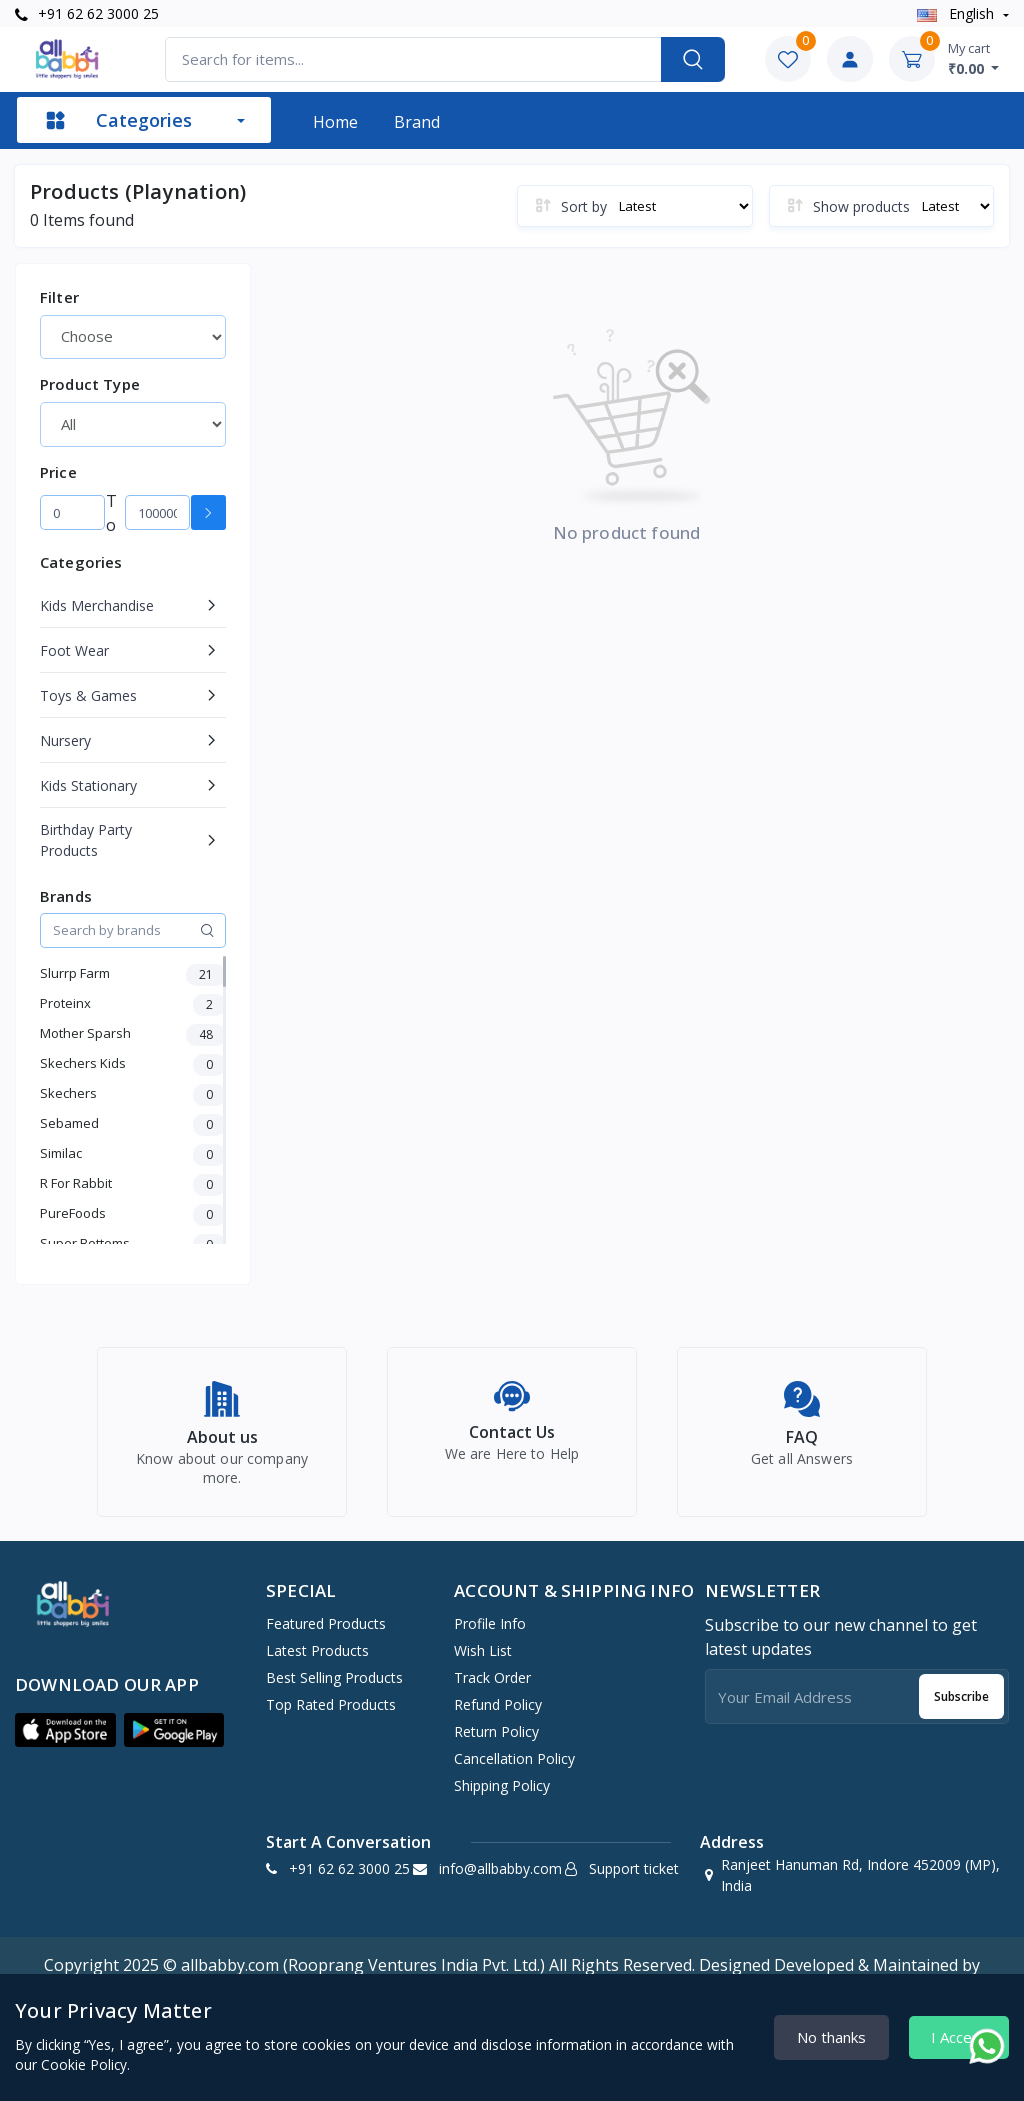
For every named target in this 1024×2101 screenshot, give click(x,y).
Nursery (65, 740)
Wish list (483, 1661)
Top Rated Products (331, 1715)
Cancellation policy (514, 1769)
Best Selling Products (334, 1688)
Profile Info (490, 1634)
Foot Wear (74, 650)
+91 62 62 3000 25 (87, 13)
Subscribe (961, 1707)
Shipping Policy (502, 1796)
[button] (65, 1741)
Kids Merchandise (97, 605)
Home (335, 122)
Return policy (496, 1742)
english (957, 13)
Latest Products (317, 1661)
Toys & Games (88, 695)
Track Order (492, 1688)
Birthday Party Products (86, 840)
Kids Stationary (88, 785)
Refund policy (498, 1715)
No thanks (831, 2037)
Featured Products (326, 1634)
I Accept (959, 2037)
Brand (417, 122)
